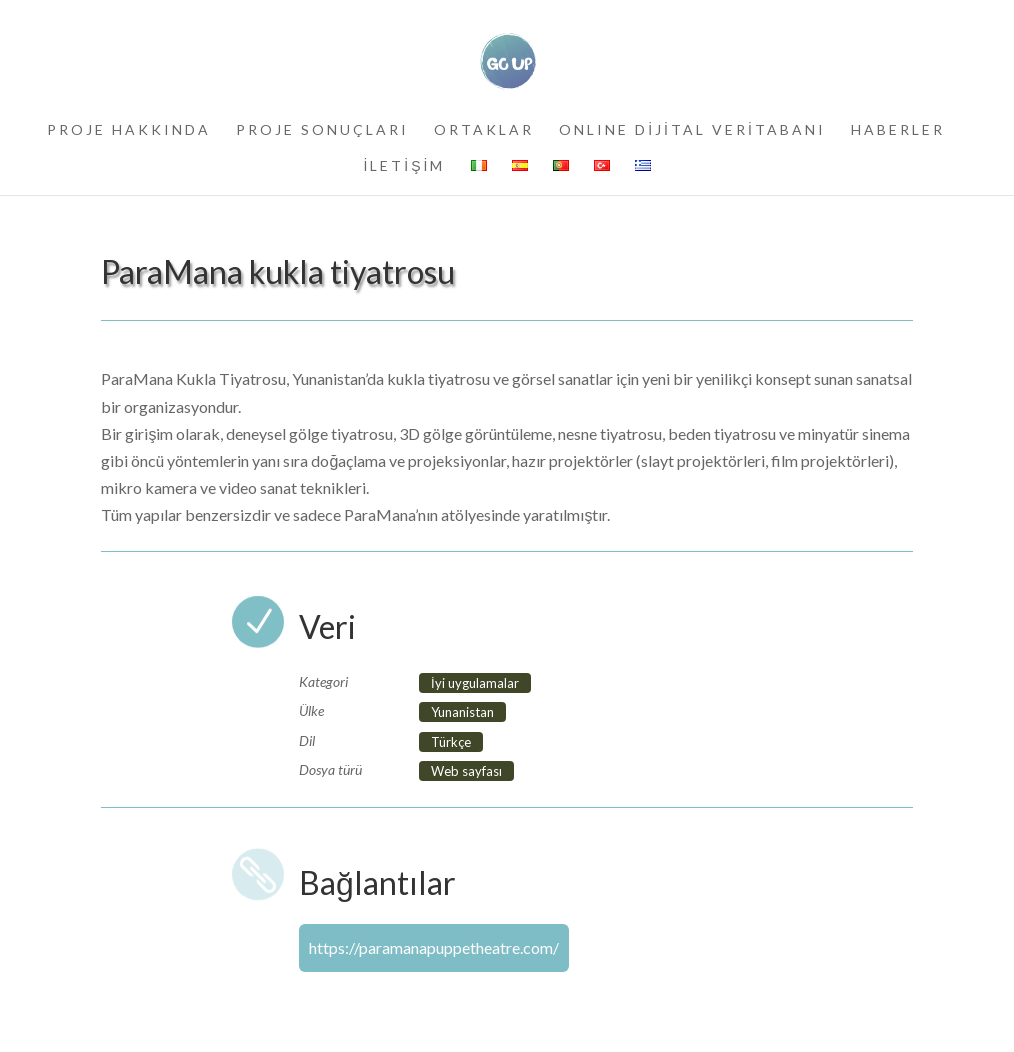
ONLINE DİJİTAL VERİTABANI (692, 130)
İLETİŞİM (404, 166)
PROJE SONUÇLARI (322, 130)
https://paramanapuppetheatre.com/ (434, 947)
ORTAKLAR (484, 130)
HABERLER (898, 130)
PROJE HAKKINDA (129, 130)
